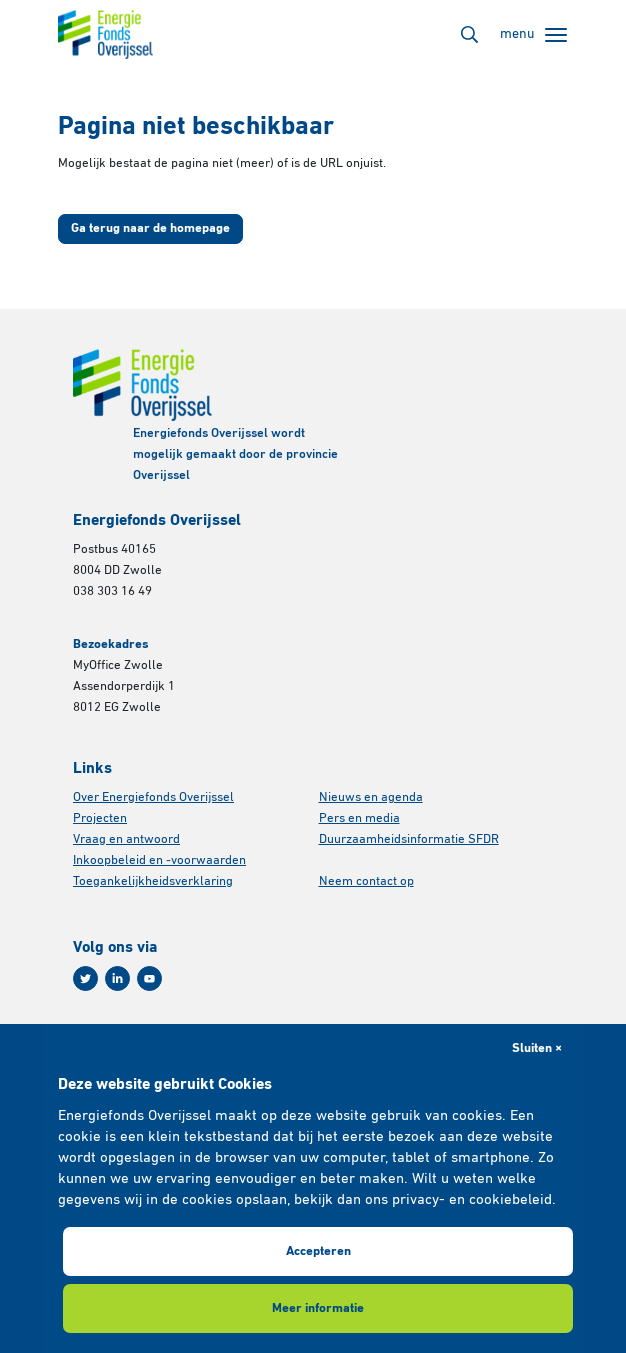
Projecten (100, 818)
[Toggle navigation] (533, 35)
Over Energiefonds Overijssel (153, 797)
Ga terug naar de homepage (150, 228)
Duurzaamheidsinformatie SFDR (409, 839)
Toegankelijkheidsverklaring (153, 881)
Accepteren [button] (318, 1251)
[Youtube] (149, 978)
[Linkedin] (117, 978)
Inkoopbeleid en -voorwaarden (159, 860)
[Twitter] (85, 978)
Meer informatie (318, 1308)
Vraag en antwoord (126, 839)
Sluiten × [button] (537, 1048)
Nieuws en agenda (371, 797)
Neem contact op (366, 881)
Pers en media (359, 818)
